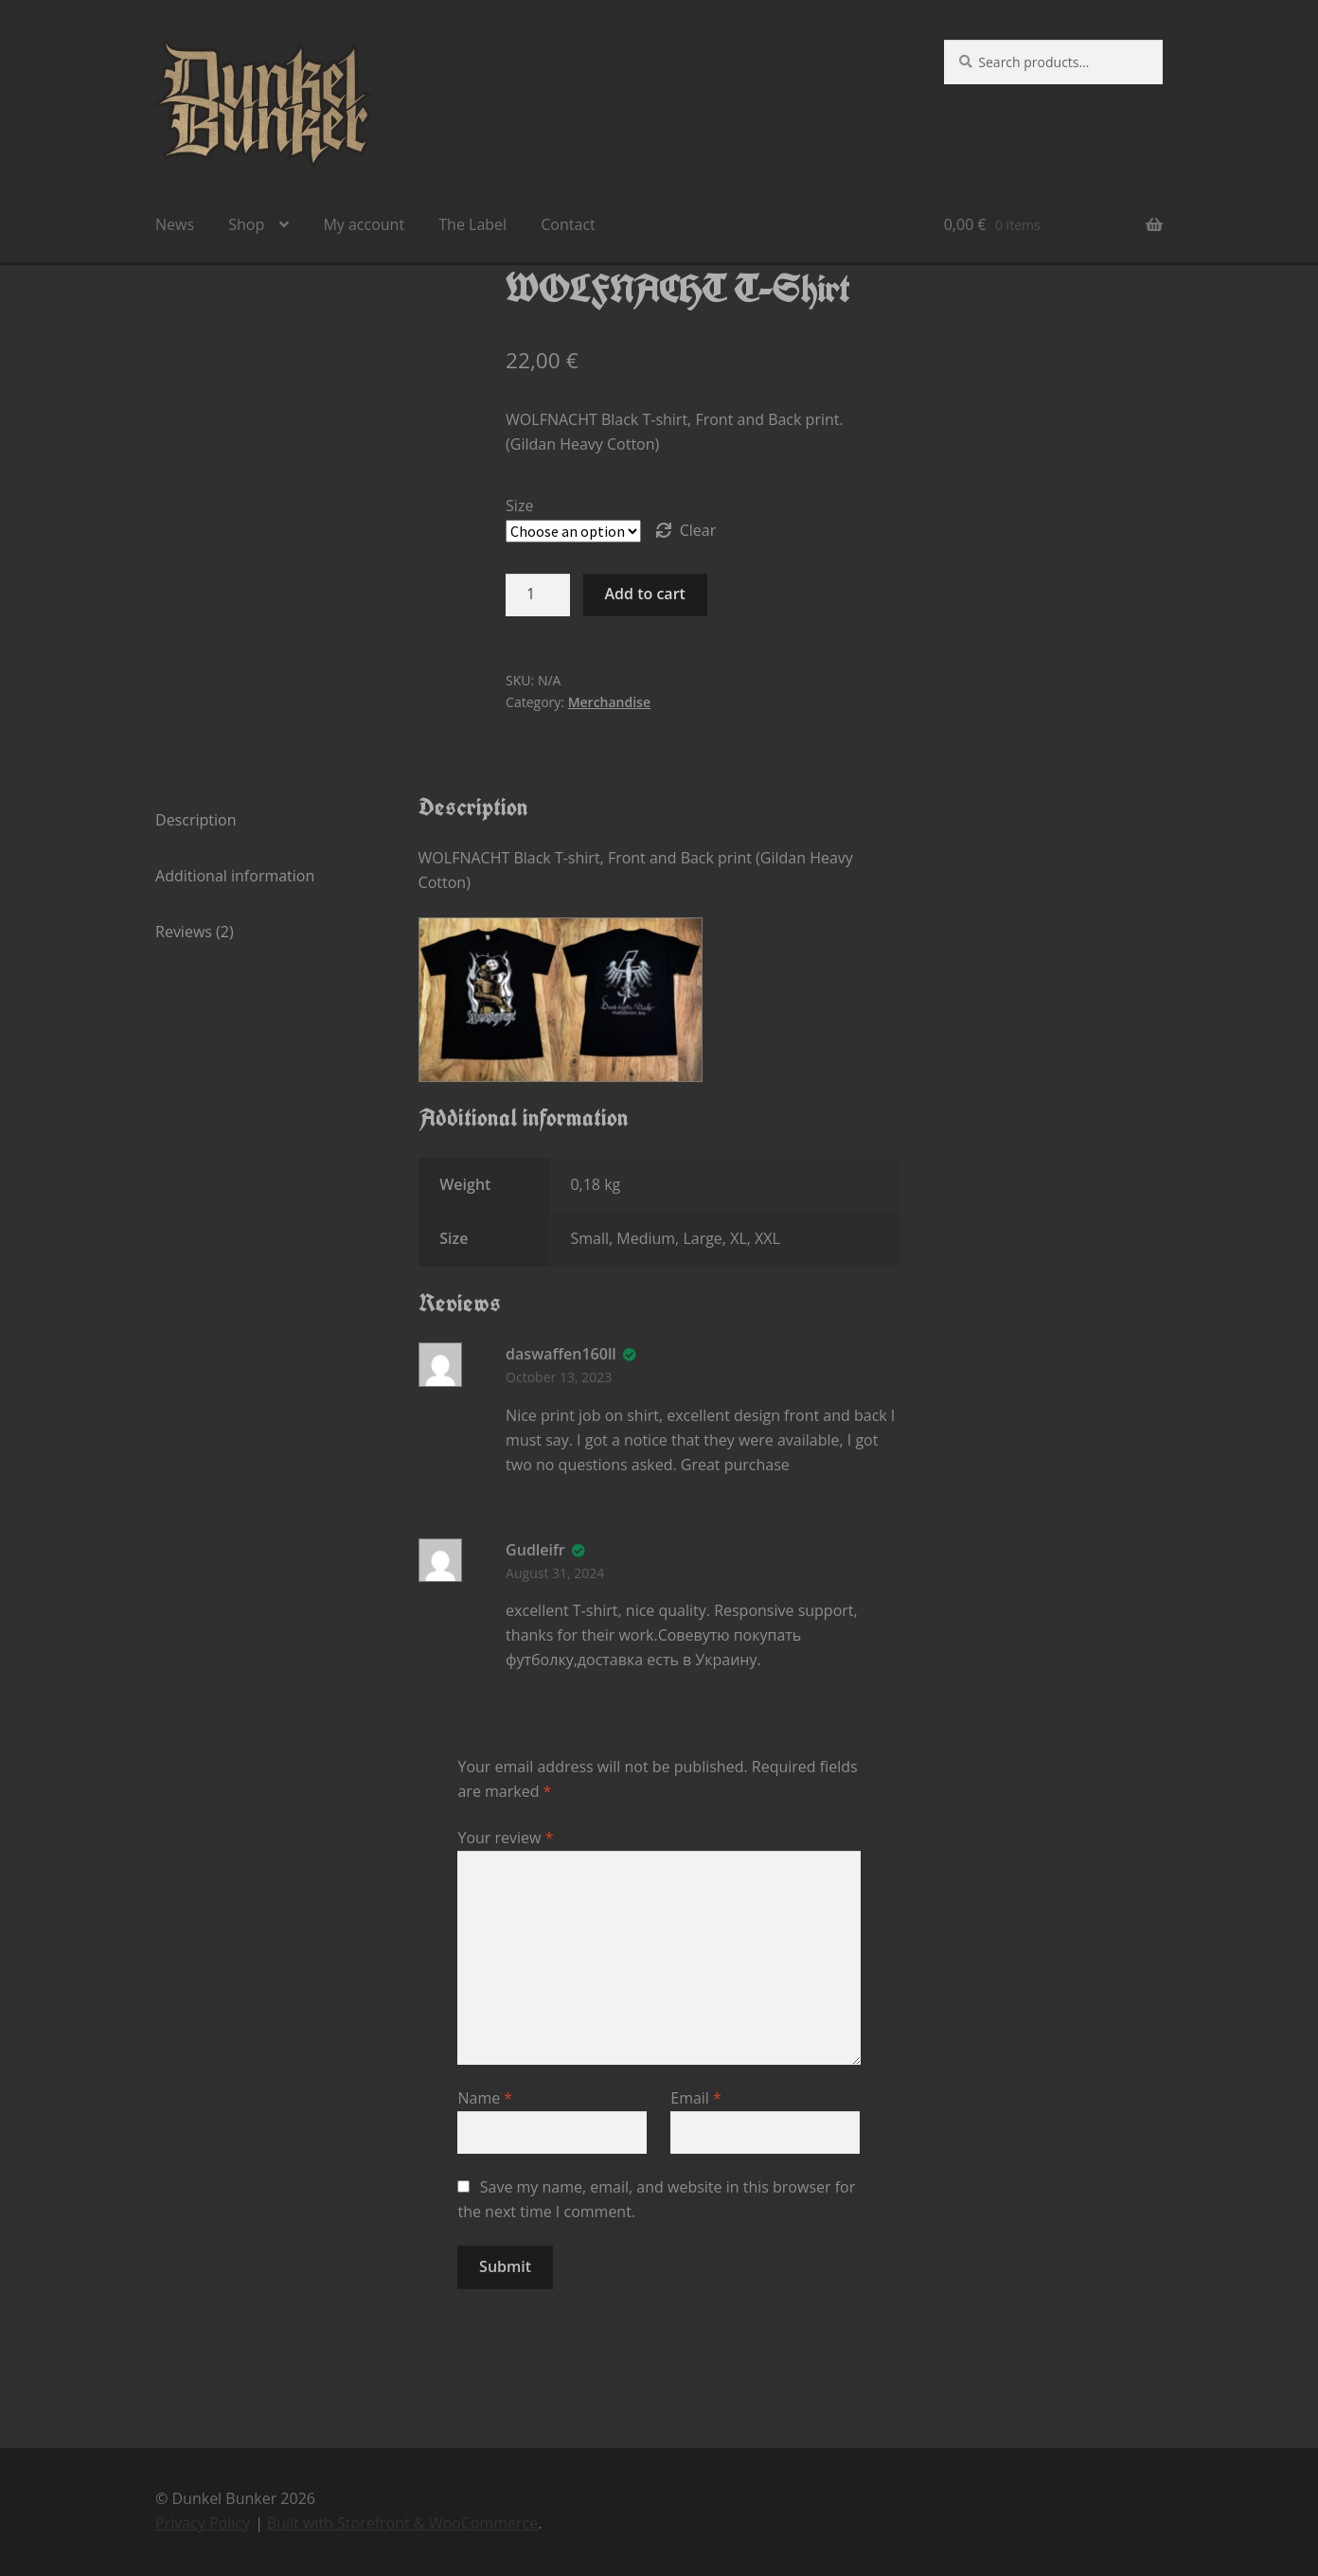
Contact (568, 224)
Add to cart (645, 593)
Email (695, 2097)
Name (484, 2097)
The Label (472, 224)
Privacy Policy (202, 2523)
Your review (505, 1837)
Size (519, 505)
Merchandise (609, 702)
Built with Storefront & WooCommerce (402, 2523)
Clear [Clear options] (698, 530)
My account (363, 224)
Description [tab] (195, 819)
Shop (246, 224)
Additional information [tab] (234, 875)
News (174, 224)
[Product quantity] (538, 595)
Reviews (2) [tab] (194, 931)
